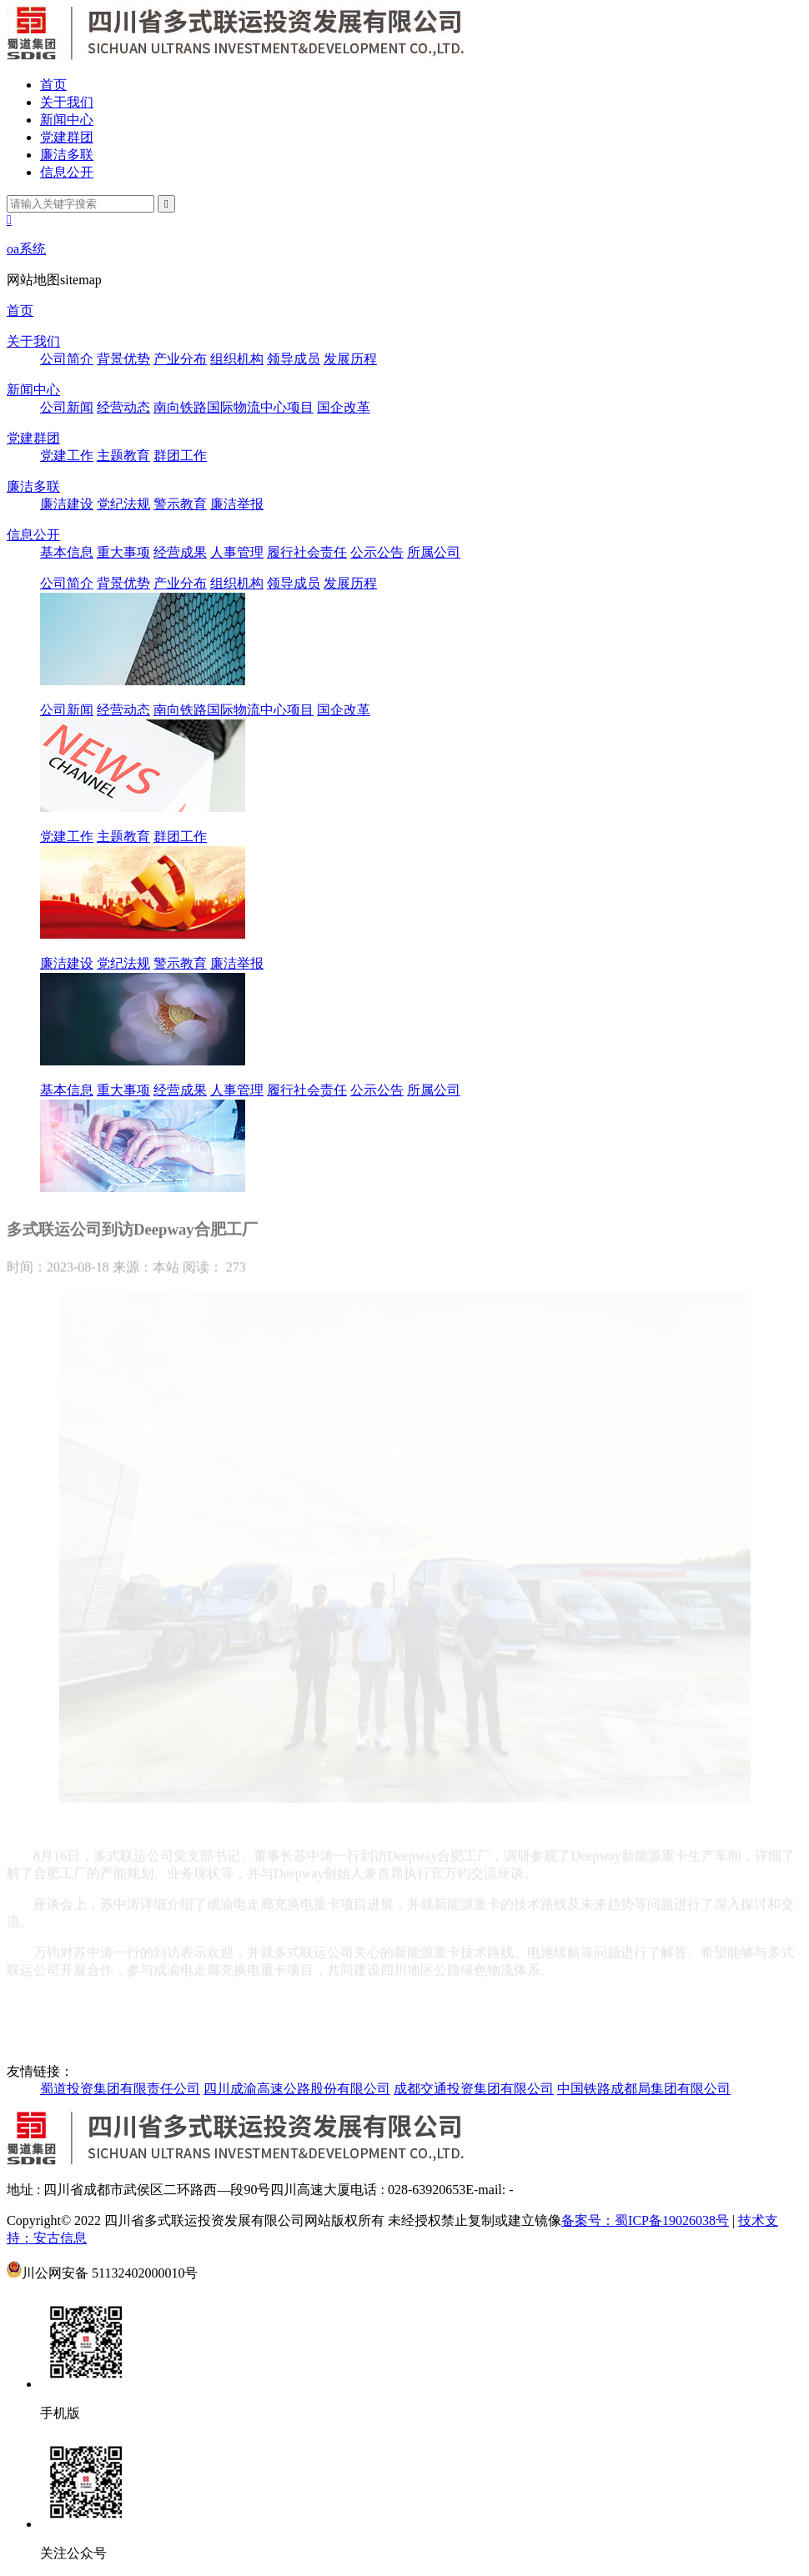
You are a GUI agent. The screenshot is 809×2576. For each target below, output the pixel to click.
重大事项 (123, 552)
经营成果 (180, 552)
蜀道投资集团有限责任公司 (120, 2089)
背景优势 (123, 359)
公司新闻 (66, 407)
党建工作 (66, 456)
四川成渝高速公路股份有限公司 (297, 2089)
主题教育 (123, 456)
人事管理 (237, 552)
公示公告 (377, 552)
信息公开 (66, 172)
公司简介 (66, 359)
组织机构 (237, 359)
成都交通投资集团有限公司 (474, 2089)
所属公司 (433, 552)
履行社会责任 (307, 552)
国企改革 (343, 407)
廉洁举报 (237, 504)
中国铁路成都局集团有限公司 (644, 2089)
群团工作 (180, 456)
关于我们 (66, 102)
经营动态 (123, 407)
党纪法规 (123, 504)
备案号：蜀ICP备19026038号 (645, 2220)
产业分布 (180, 359)
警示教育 (180, 504)
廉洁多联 (66, 155)
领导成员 (293, 359)
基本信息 (66, 552)
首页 (53, 85)
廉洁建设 (66, 504)
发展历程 (350, 359)
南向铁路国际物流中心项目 (233, 407)
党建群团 (66, 137)
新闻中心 (66, 120)
